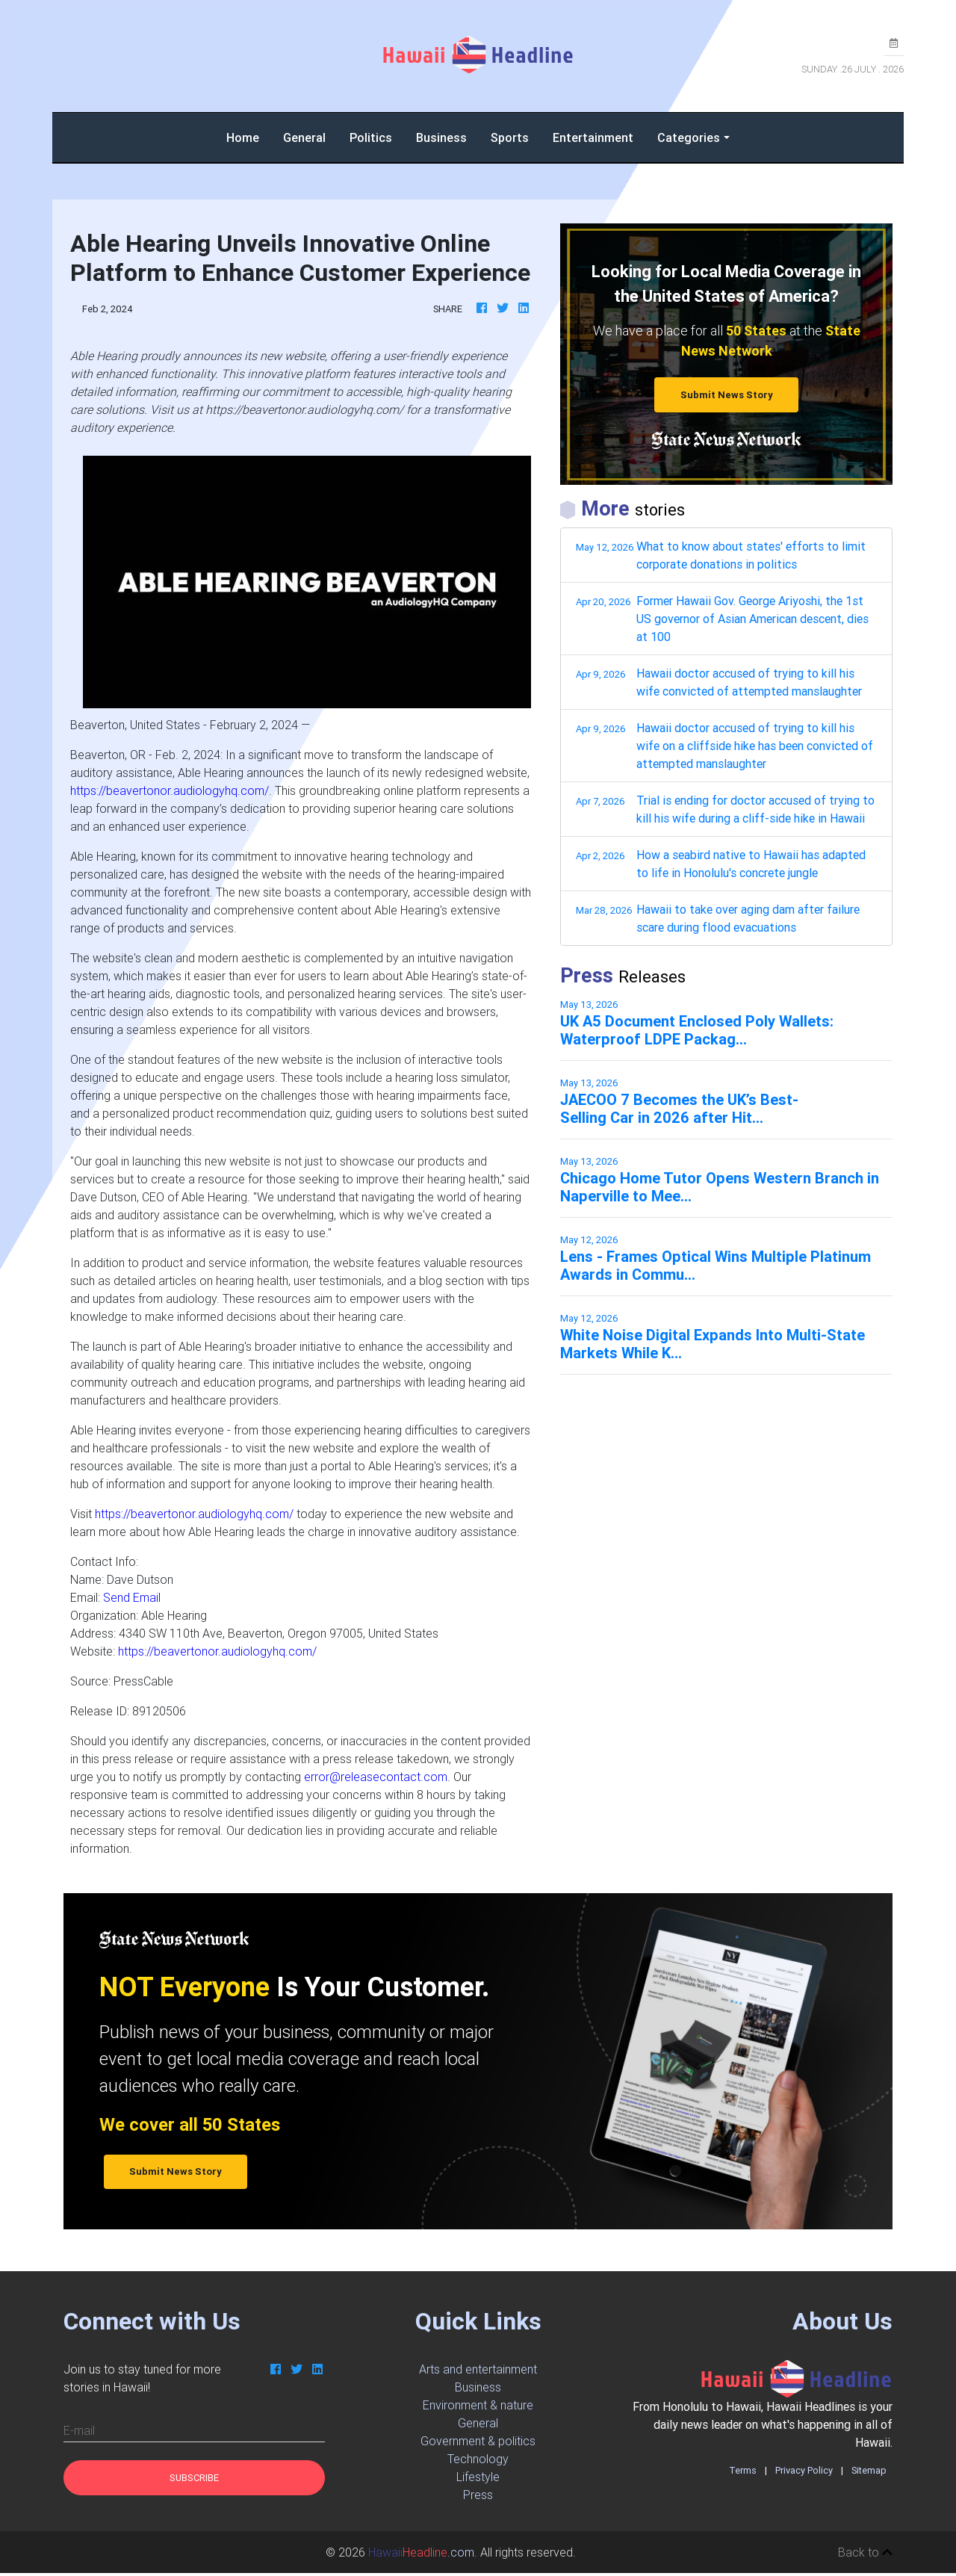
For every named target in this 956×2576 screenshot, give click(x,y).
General (304, 137)
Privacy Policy (804, 2470)
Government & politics (478, 2440)
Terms (743, 2470)
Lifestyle (478, 2476)
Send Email (132, 1597)
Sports (510, 137)
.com (421, 2552)
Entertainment (593, 137)
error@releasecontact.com (375, 1776)
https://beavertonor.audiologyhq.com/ (169, 790)
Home (248, 136)
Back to (865, 2552)
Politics (371, 137)
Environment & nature (478, 2404)
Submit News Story (726, 394)
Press (478, 2494)
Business (441, 137)
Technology (478, 2458)
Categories (688, 137)
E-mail (79, 2430)
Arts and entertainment (478, 2369)
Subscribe (194, 2477)
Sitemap (869, 2470)
